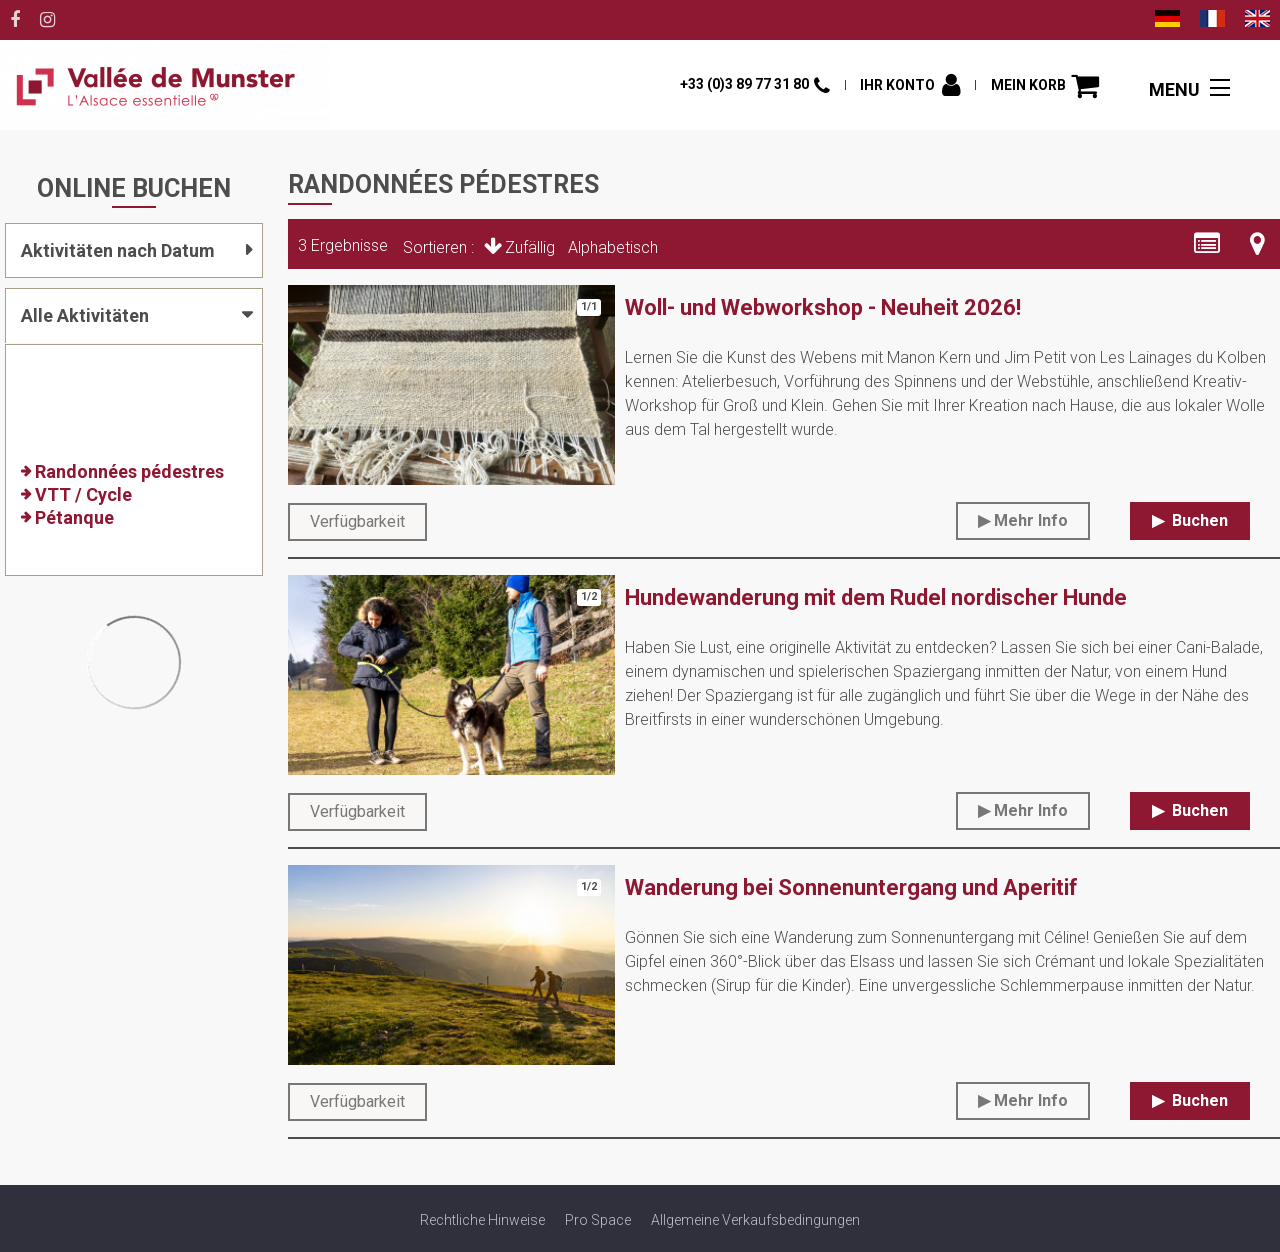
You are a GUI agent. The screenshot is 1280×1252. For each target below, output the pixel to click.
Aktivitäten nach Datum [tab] (118, 250)
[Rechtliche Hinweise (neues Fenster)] (482, 1220)
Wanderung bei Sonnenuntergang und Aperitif (851, 887)
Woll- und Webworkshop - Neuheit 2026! (823, 307)
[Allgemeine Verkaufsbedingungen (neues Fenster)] (755, 1220)
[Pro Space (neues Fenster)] (598, 1220)
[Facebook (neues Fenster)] (15, 20)
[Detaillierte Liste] (1207, 244)
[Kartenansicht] (1257, 244)
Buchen (1198, 520)
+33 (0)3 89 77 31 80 (744, 84)
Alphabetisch (613, 247)
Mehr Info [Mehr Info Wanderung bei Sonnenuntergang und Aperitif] (1031, 1100)
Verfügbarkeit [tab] (357, 521)
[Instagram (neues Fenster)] (47, 20)
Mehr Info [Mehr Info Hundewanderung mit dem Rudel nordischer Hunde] (1031, 810)
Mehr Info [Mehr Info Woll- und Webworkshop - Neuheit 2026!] (1031, 520)
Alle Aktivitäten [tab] (85, 315)
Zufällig (530, 247)
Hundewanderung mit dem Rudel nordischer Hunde (876, 597)
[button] (1045, 85)
